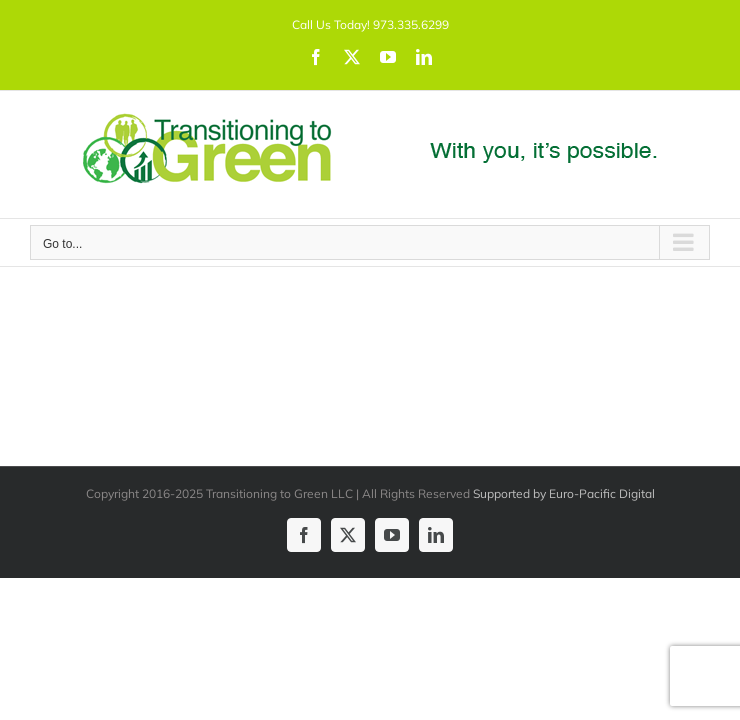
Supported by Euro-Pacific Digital (564, 493)
